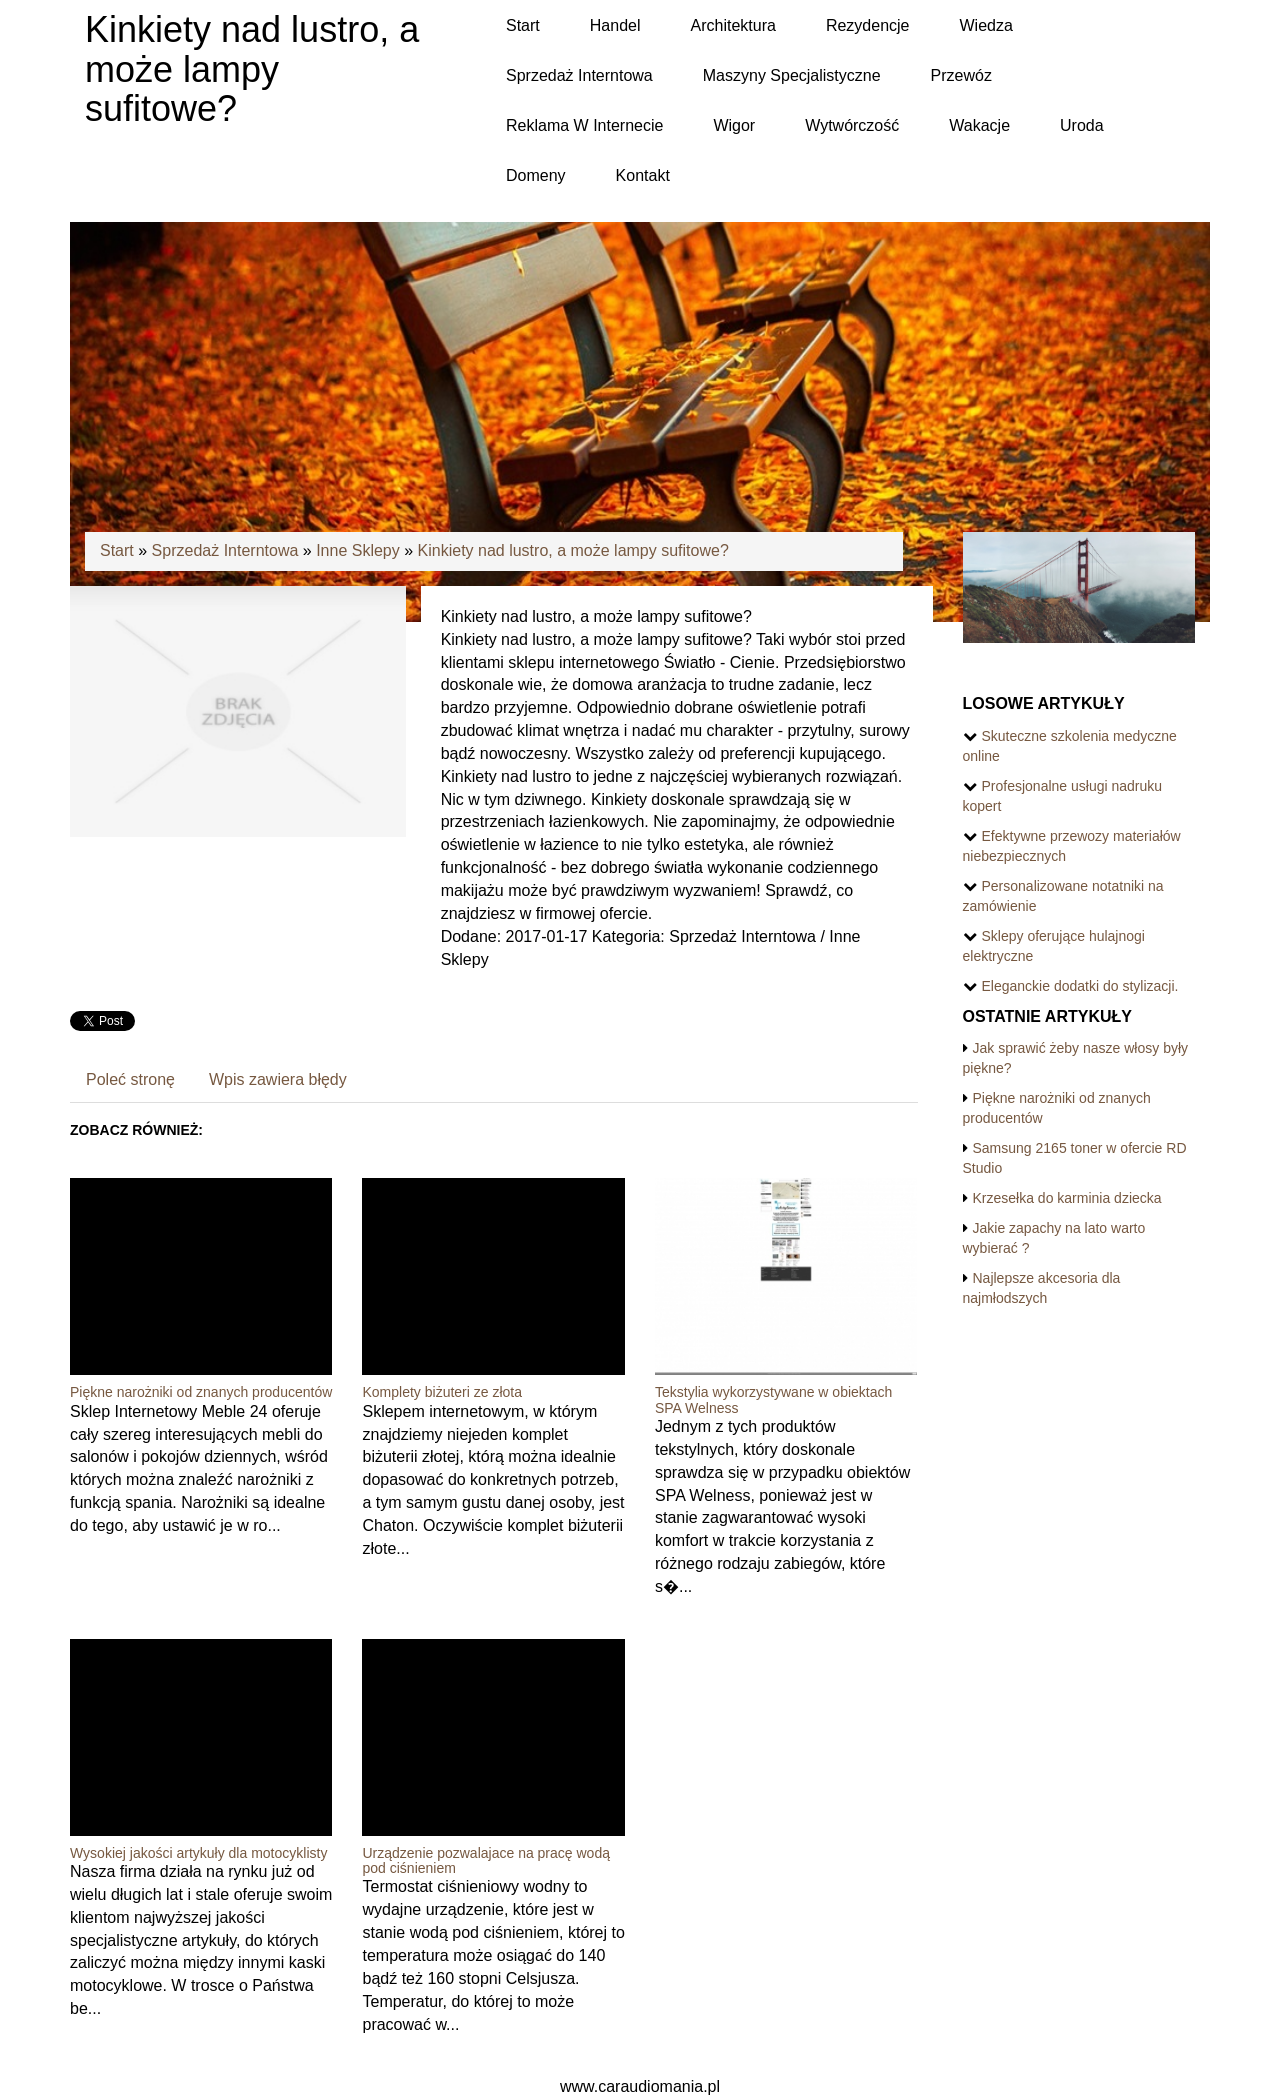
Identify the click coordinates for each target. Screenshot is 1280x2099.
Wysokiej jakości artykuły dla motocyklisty (198, 1853)
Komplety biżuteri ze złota (442, 1392)
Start (117, 550)
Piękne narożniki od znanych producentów (201, 1392)
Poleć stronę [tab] (130, 1079)
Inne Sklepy (358, 550)
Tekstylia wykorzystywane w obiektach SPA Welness (773, 1399)
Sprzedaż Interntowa (225, 550)
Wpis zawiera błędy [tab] (278, 1079)
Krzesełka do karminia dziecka (1067, 1198)
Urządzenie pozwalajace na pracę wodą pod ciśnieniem (485, 1860)
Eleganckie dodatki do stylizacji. (1080, 986)
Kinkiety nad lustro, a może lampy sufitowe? (573, 550)
